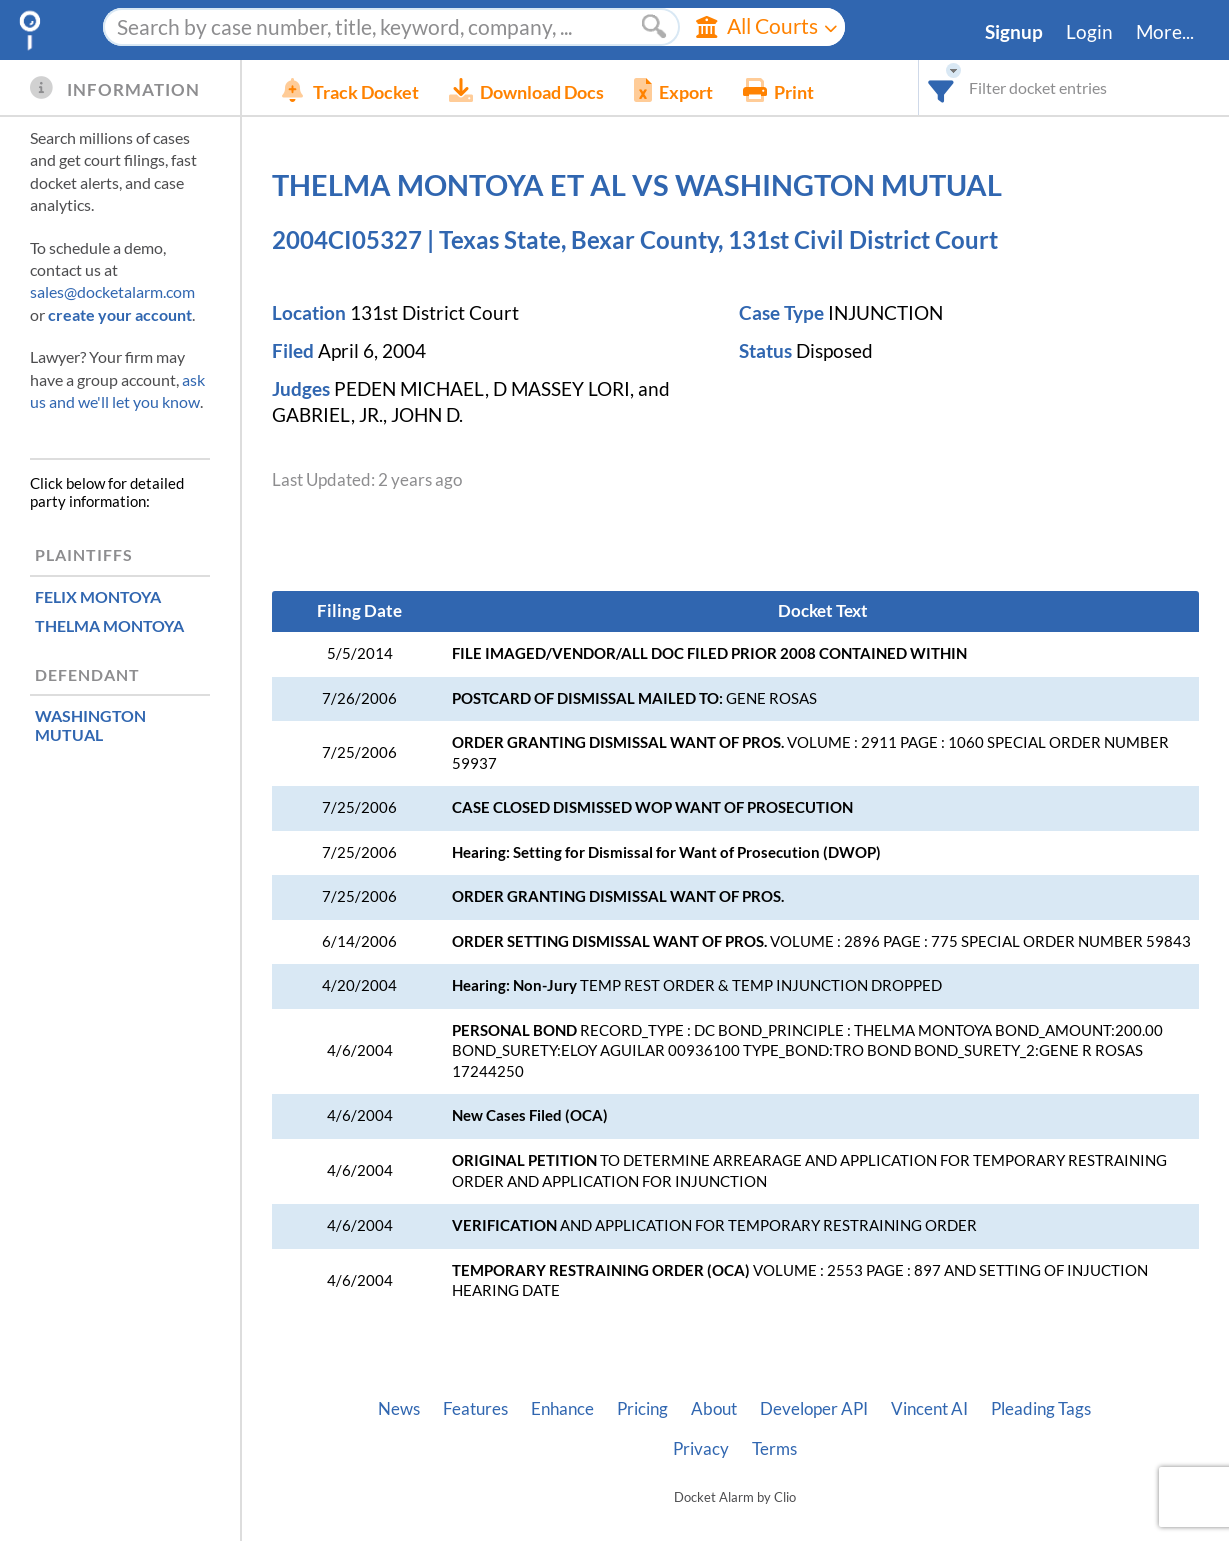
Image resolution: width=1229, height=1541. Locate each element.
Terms (774, 1449)
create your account (120, 314)
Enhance (562, 1409)
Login (1089, 32)
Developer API (814, 1409)
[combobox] (941, 87)
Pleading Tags (1041, 1409)
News (399, 1409)
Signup (1014, 32)
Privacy (701, 1449)
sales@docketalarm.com (112, 291)
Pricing (642, 1409)
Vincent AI (929, 1409)
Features (475, 1409)
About (714, 1409)
